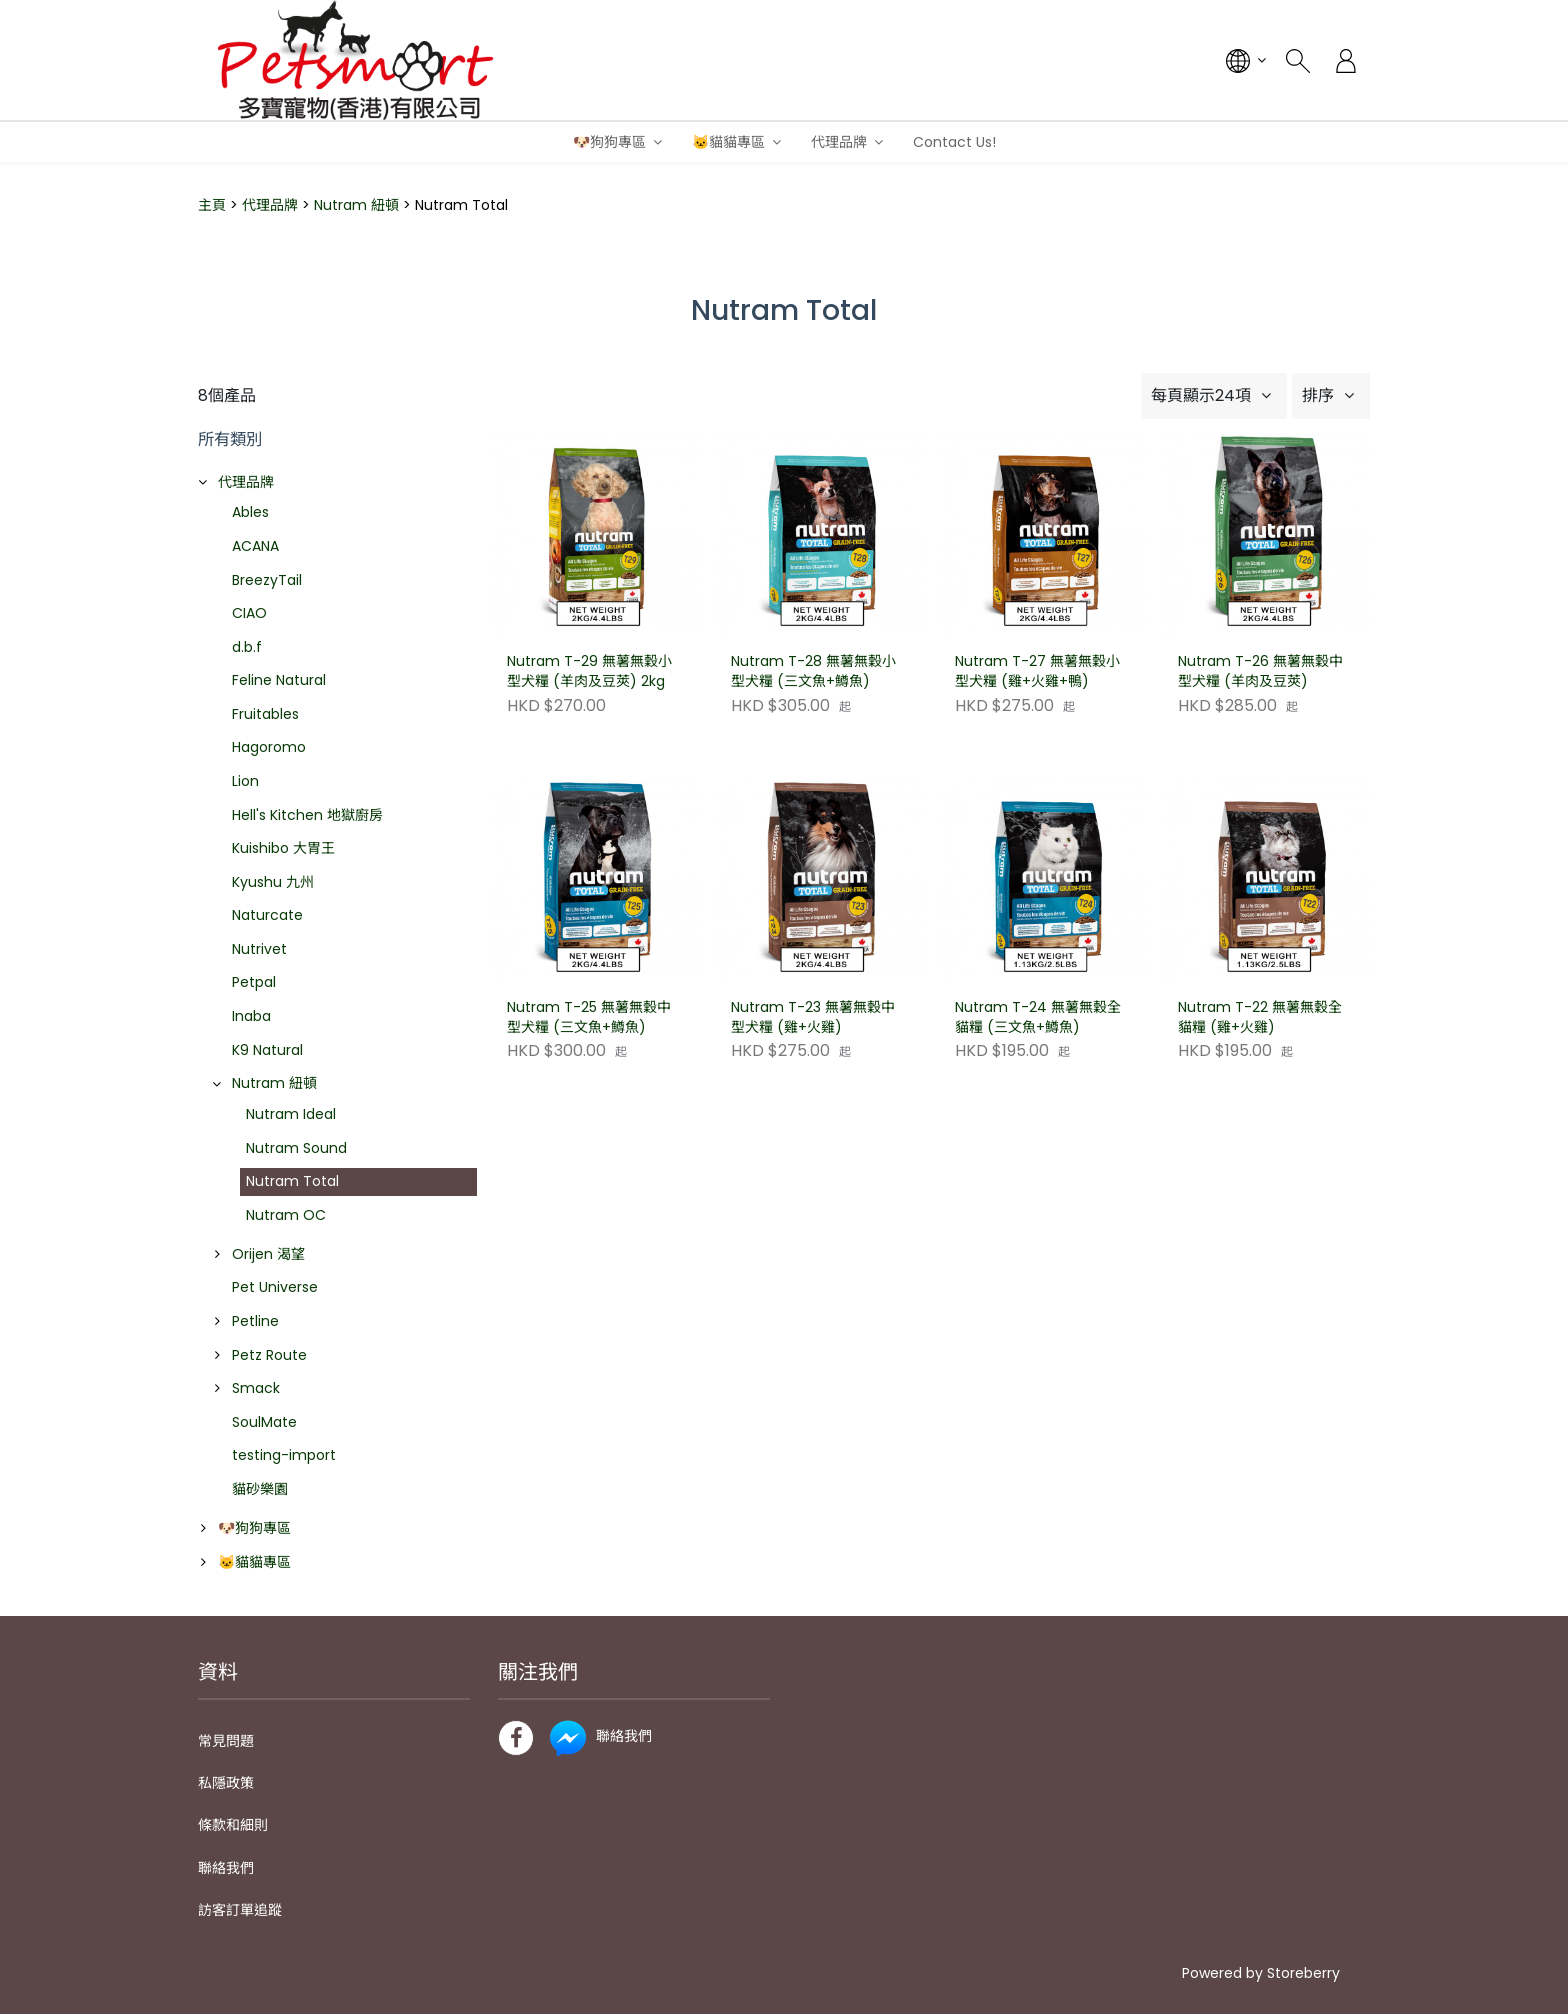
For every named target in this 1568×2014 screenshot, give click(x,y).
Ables (250, 512)
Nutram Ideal (291, 1114)
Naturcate (267, 915)
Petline (255, 1321)
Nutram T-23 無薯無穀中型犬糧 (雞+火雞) (813, 1017)
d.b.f (247, 647)
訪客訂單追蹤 (240, 1910)
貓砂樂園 (260, 1489)
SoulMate (264, 1422)
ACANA (255, 546)
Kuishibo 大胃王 (283, 848)
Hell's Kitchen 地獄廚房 (307, 815)
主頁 (212, 205)
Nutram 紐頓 (356, 205)
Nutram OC (286, 1215)
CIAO (249, 613)
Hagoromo (269, 747)
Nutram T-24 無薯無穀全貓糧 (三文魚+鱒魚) (1038, 1017)
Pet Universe (275, 1287)
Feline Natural (279, 680)
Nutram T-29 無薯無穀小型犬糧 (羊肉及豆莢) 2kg (589, 671)
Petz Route (269, 1355)
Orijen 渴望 (268, 1254)
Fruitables (265, 714)
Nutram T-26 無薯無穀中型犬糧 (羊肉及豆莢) (1260, 671)
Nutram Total (292, 1181)
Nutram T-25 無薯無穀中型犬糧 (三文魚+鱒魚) (589, 1017)
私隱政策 (226, 1783)
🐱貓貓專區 (728, 142)
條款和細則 (233, 1825)
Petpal (254, 982)
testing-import (284, 1455)
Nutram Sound (296, 1148)
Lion (245, 781)
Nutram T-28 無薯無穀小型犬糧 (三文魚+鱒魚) (813, 671)
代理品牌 (839, 142)
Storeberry (1303, 1973)
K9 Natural (267, 1050)
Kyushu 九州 (273, 882)
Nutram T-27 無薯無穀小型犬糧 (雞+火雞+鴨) (1037, 671)
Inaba (251, 1016)
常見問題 (226, 1741)
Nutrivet (259, 949)
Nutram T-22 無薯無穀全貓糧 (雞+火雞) (1260, 1017)
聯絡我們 (226, 1868)
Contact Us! (954, 142)
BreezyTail (267, 580)
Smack (256, 1388)
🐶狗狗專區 (609, 142)
